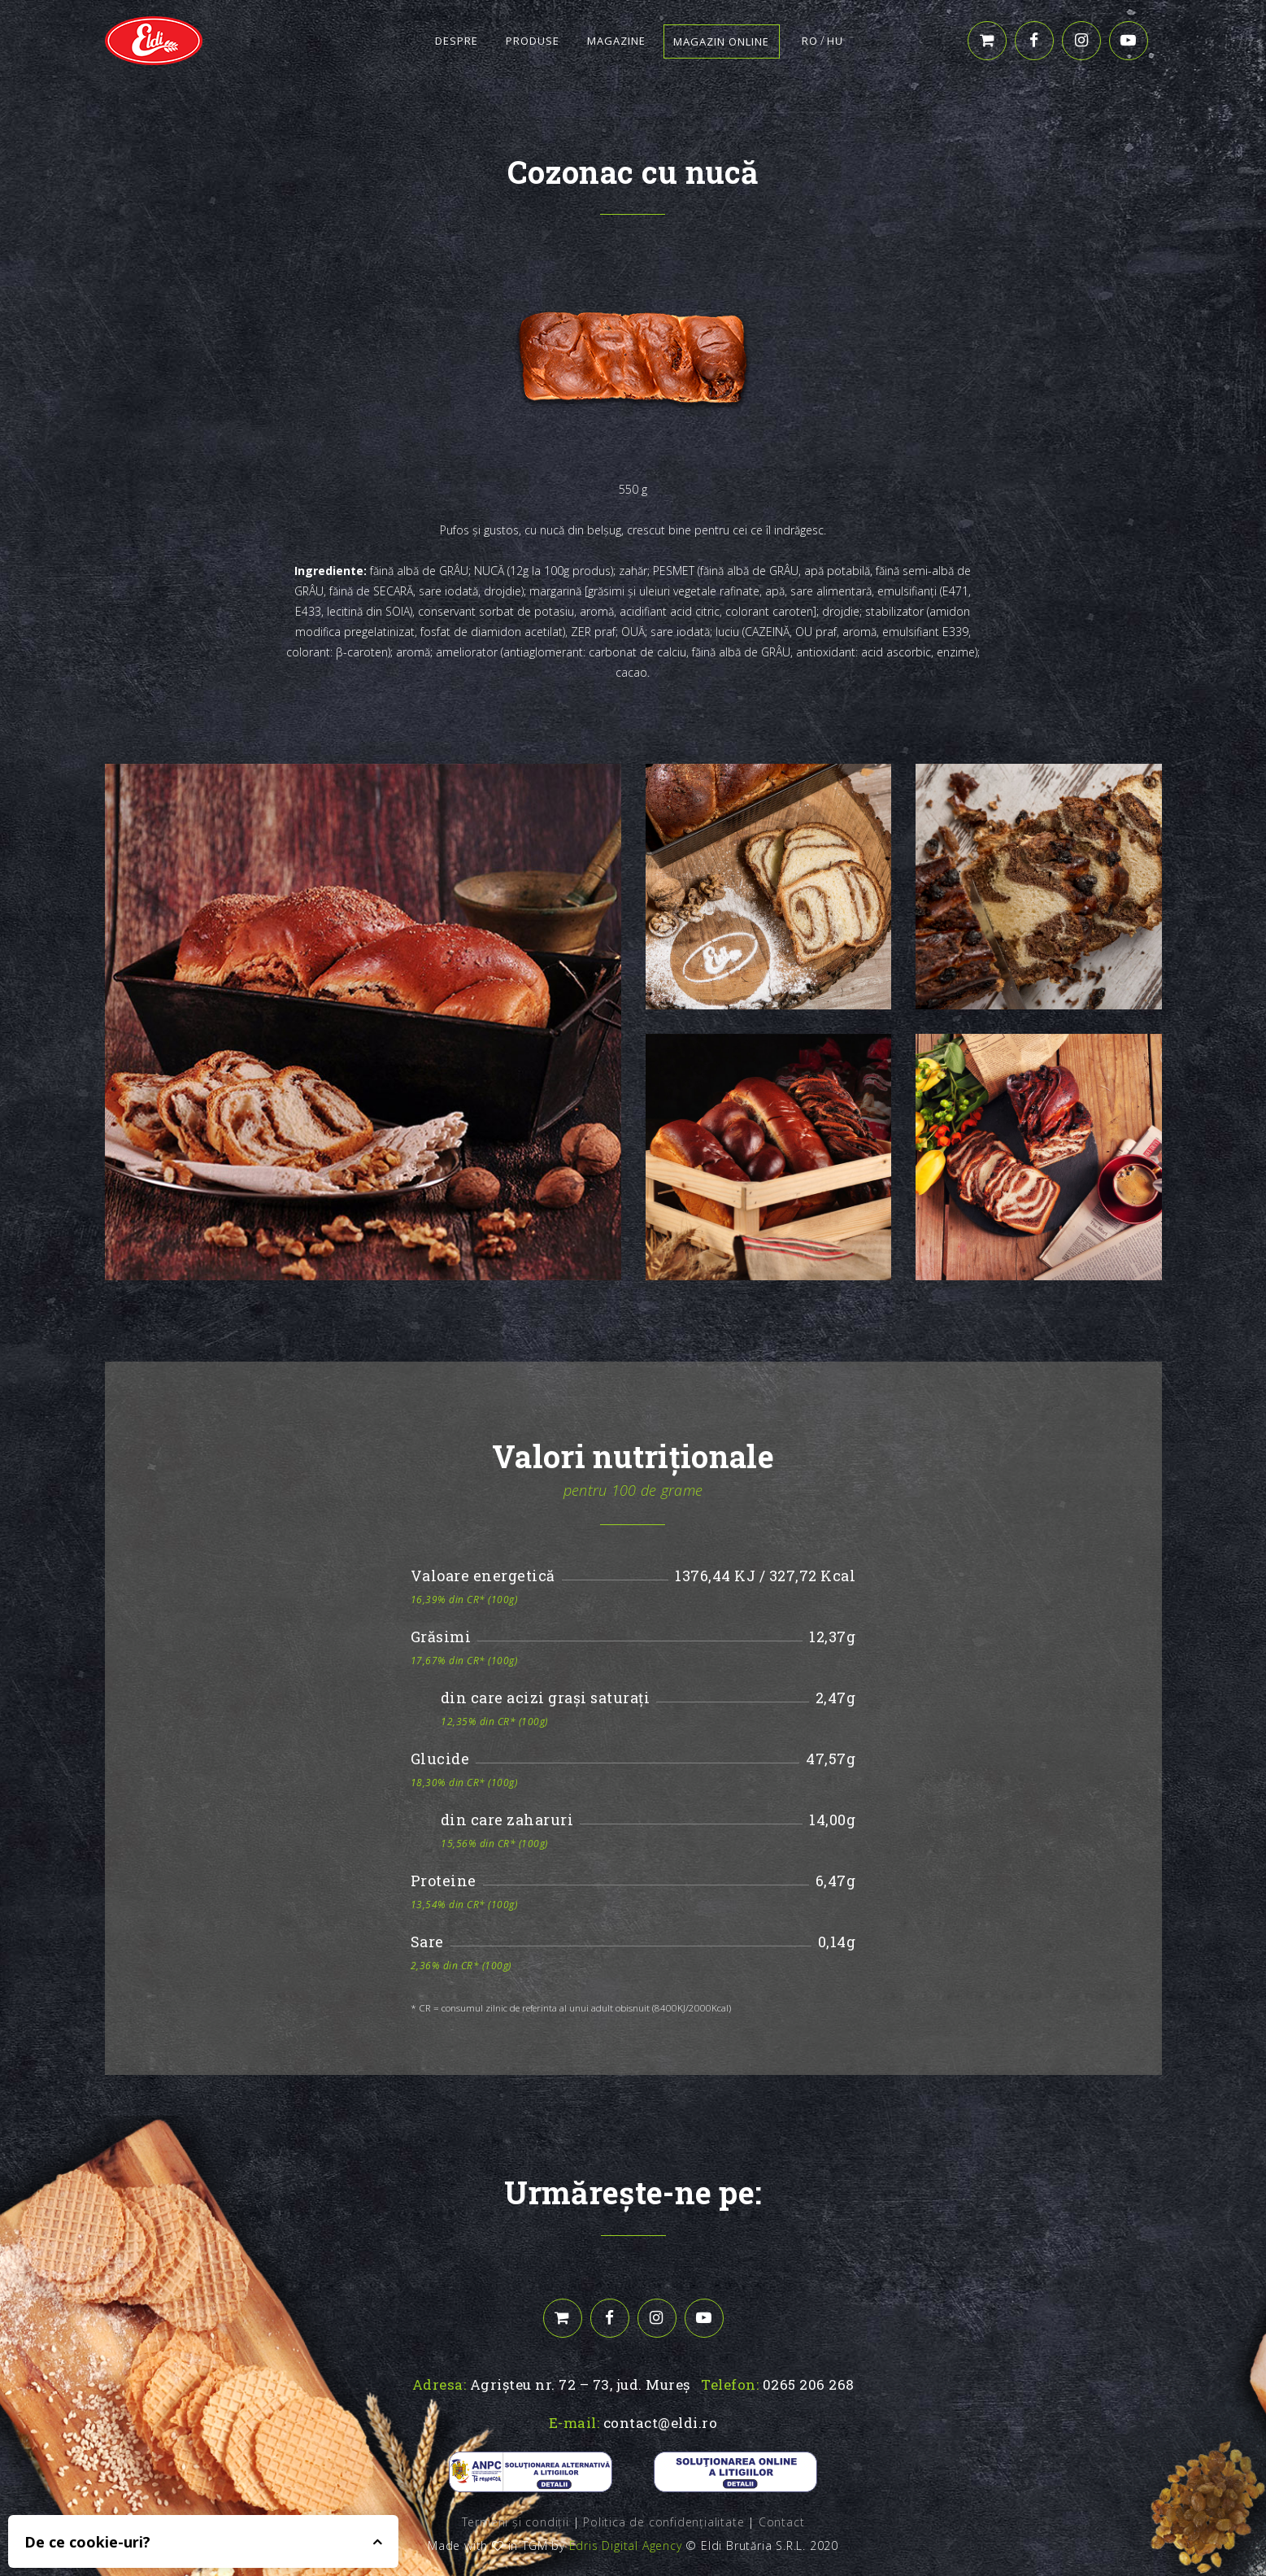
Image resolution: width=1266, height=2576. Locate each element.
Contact (782, 2522)
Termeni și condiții (515, 2522)
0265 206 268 (809, 2384)
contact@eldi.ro (660, 2422)
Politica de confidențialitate (663, 2522)
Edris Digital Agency (625, 2545)
